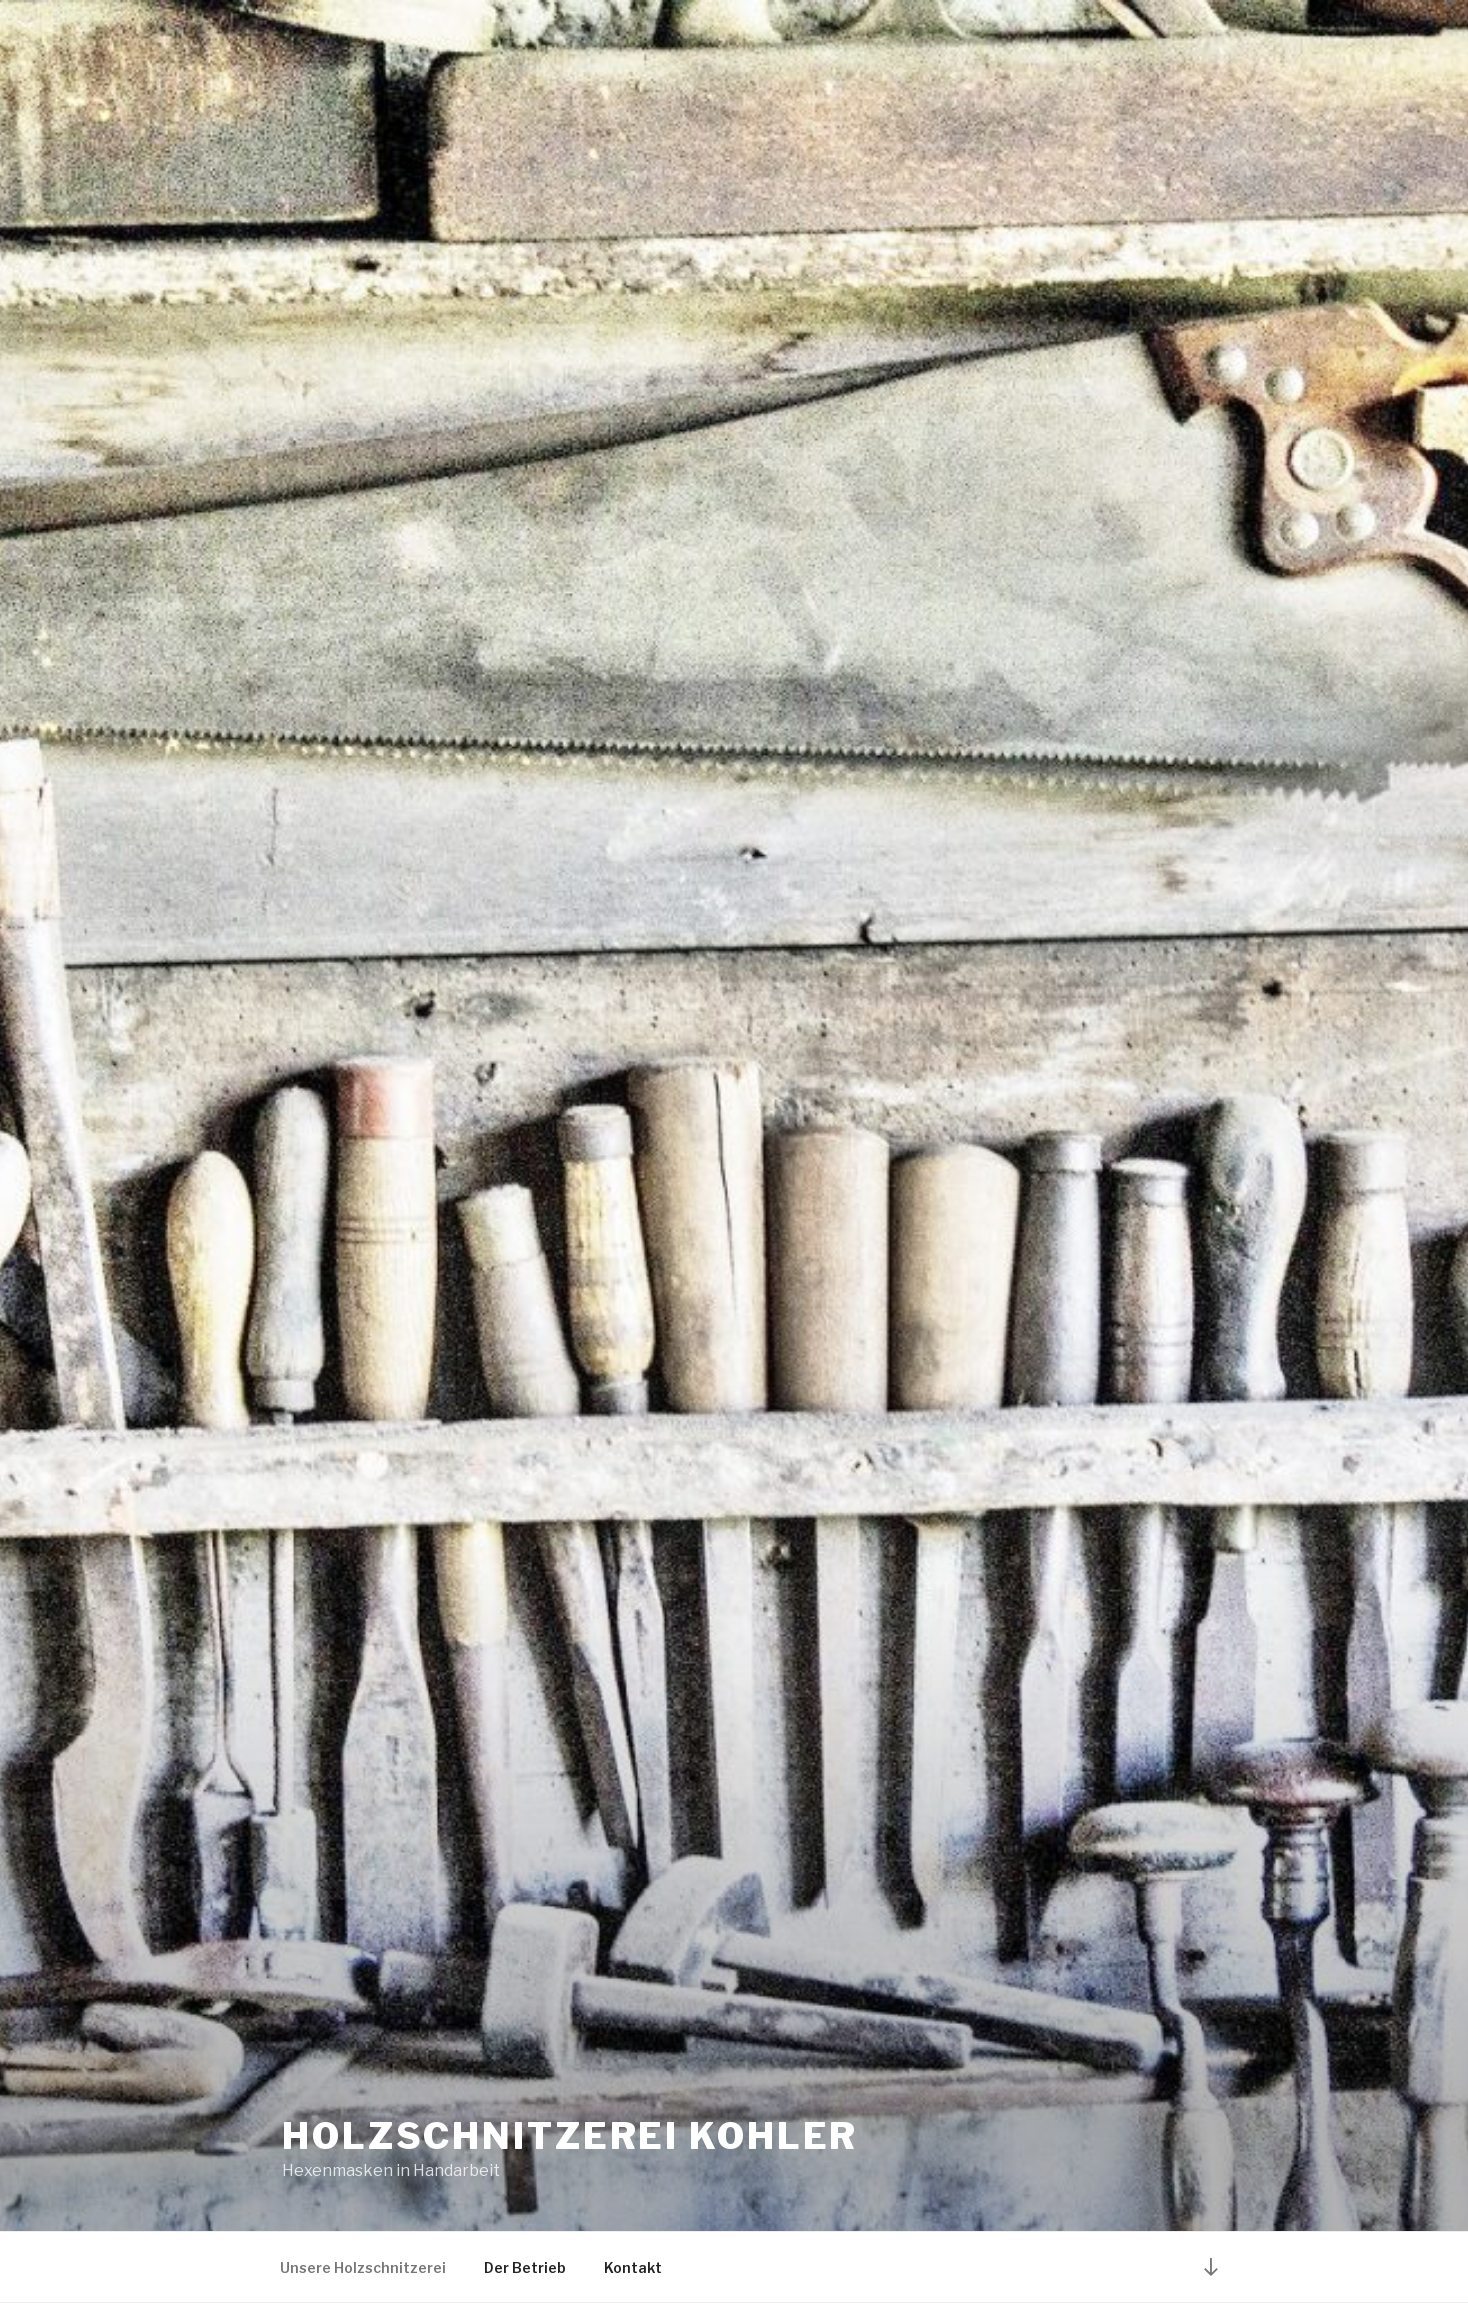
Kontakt (633, 2267)
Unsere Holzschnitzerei (363, 2267)
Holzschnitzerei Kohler (570, 2136)
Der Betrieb (525, 2267)
